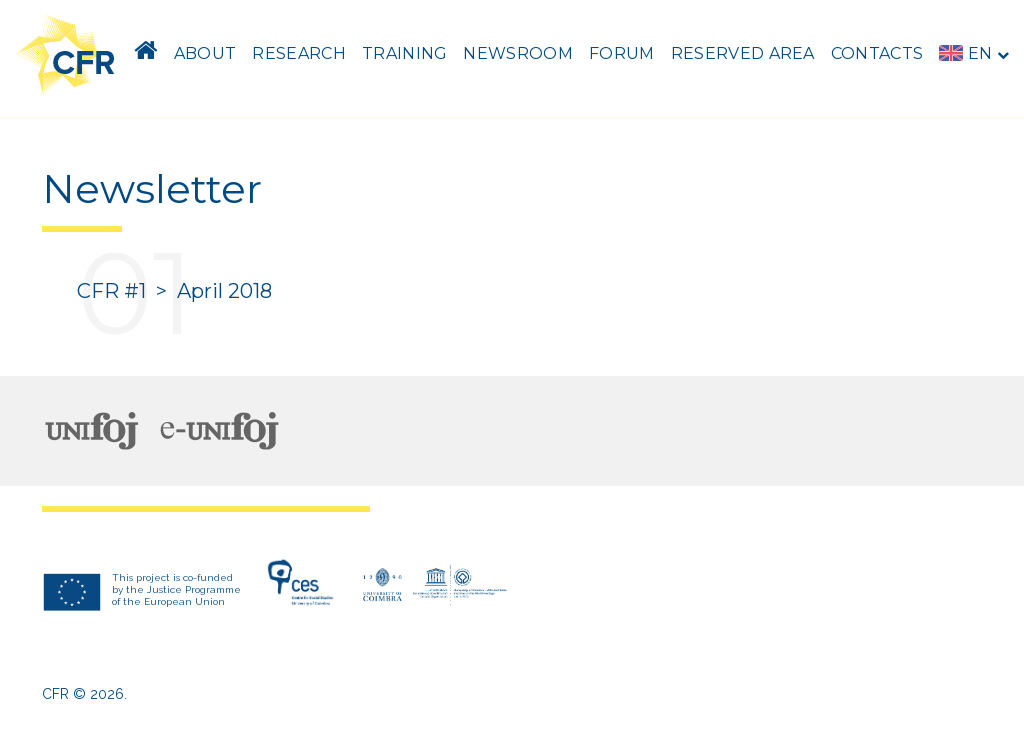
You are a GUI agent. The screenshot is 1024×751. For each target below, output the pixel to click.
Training (405, 53)
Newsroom (518, 53)
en (974, 53)
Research (299, 53)
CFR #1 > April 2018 (174, 291)
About (205, 53)
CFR (55, 694)
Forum (622, 53)
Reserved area (743, 53)
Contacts (877, 53)
